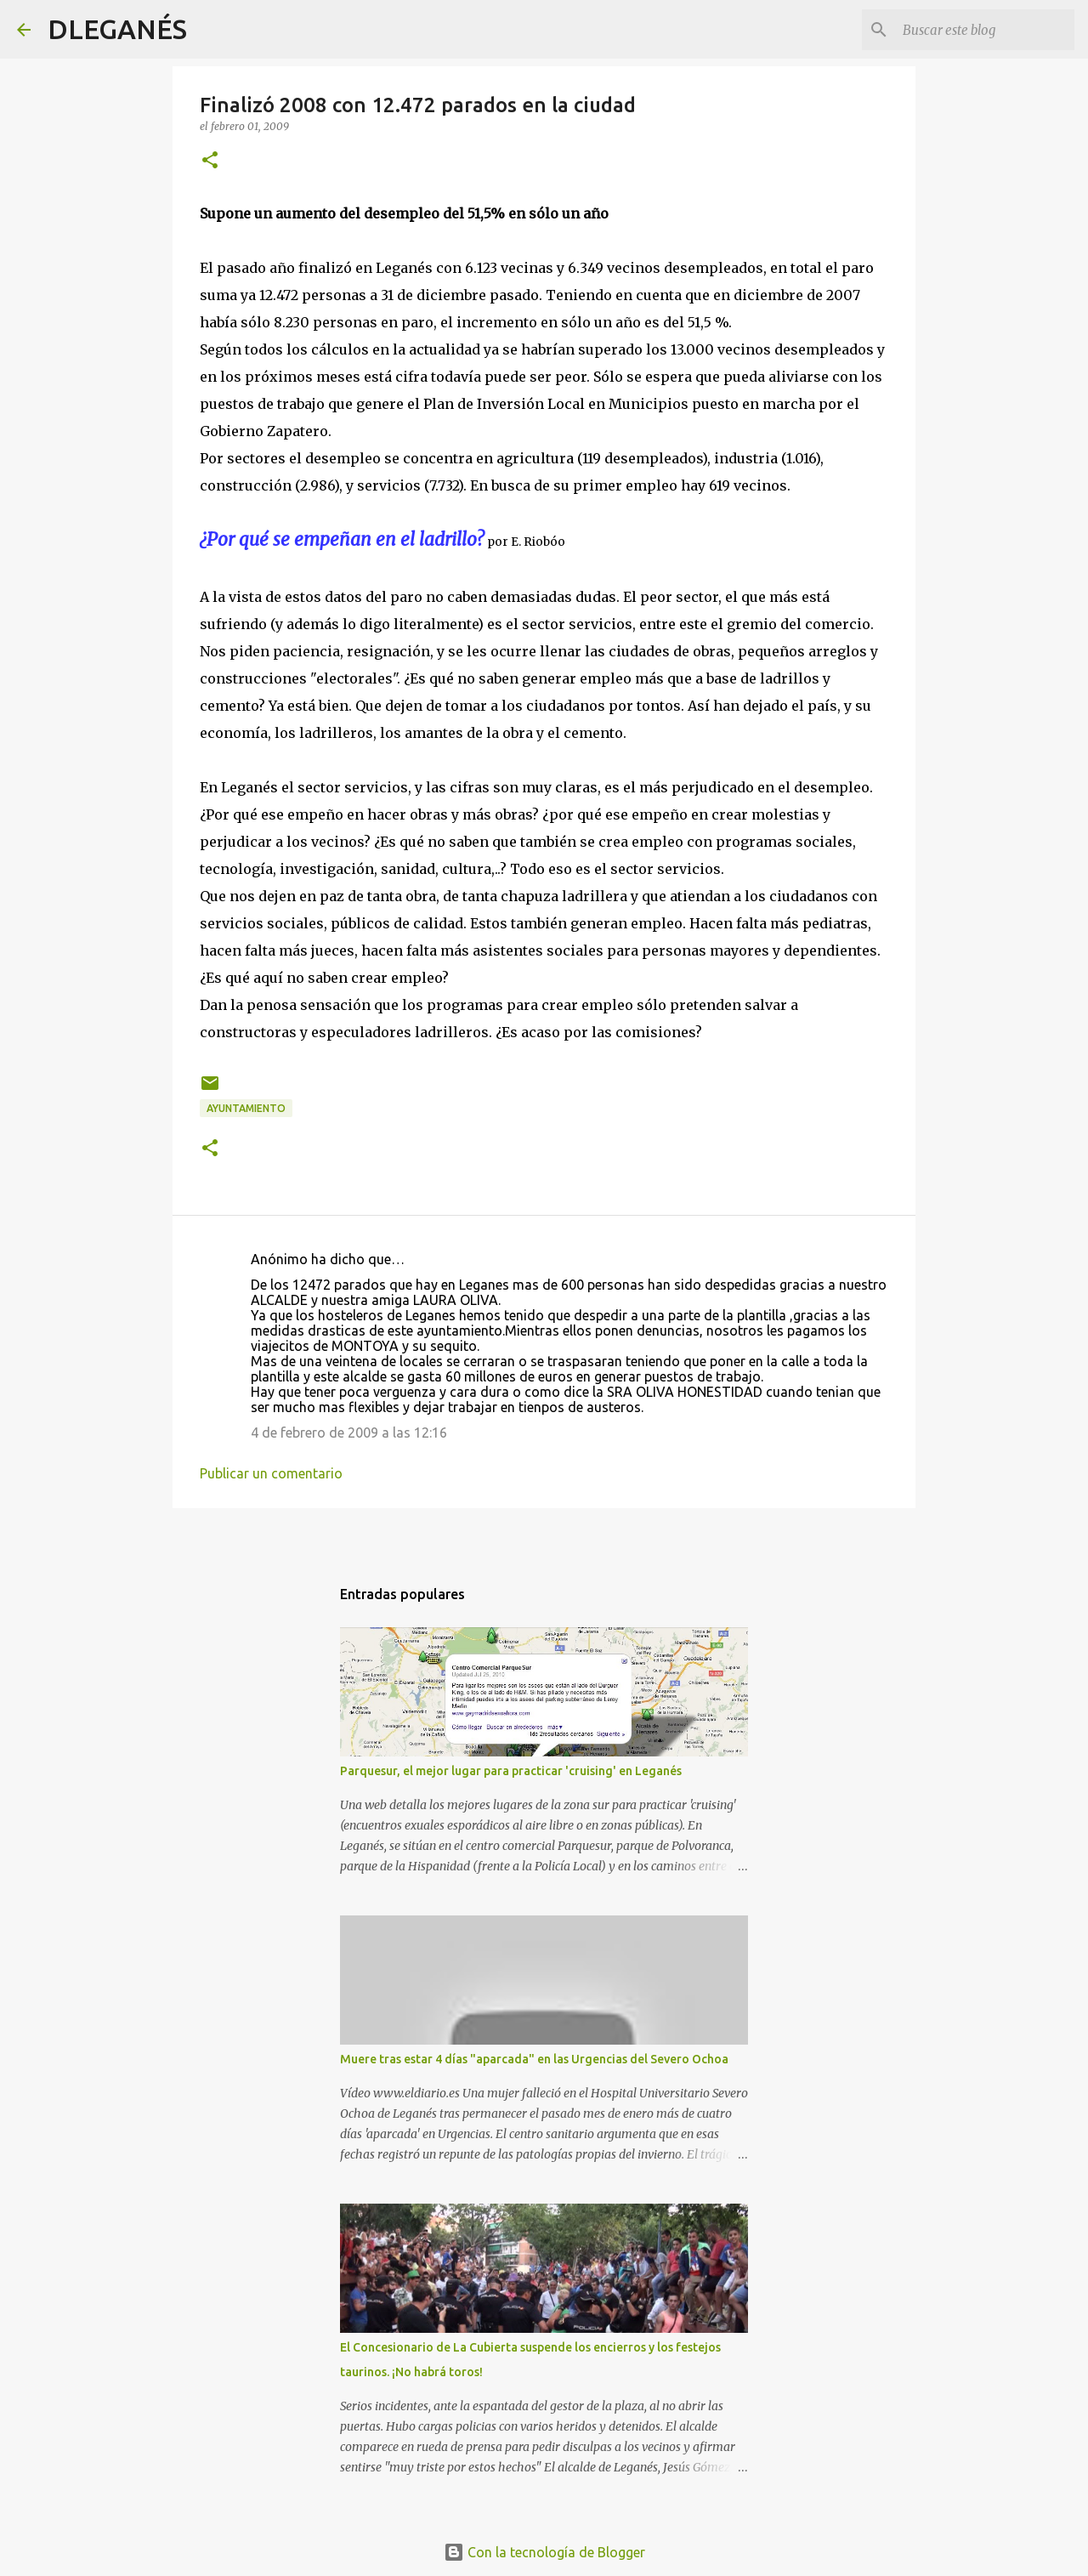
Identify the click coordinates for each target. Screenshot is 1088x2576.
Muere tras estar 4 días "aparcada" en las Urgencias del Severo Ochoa (534, 2059)
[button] (210, 161)
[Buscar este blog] (985, 29)
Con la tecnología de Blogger (544, 2552)
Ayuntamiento (246, 1108)
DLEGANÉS (117, 29)
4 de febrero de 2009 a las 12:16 (349, 1432)
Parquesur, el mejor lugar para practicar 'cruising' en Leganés (511, 1771)
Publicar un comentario (271, 1473)
